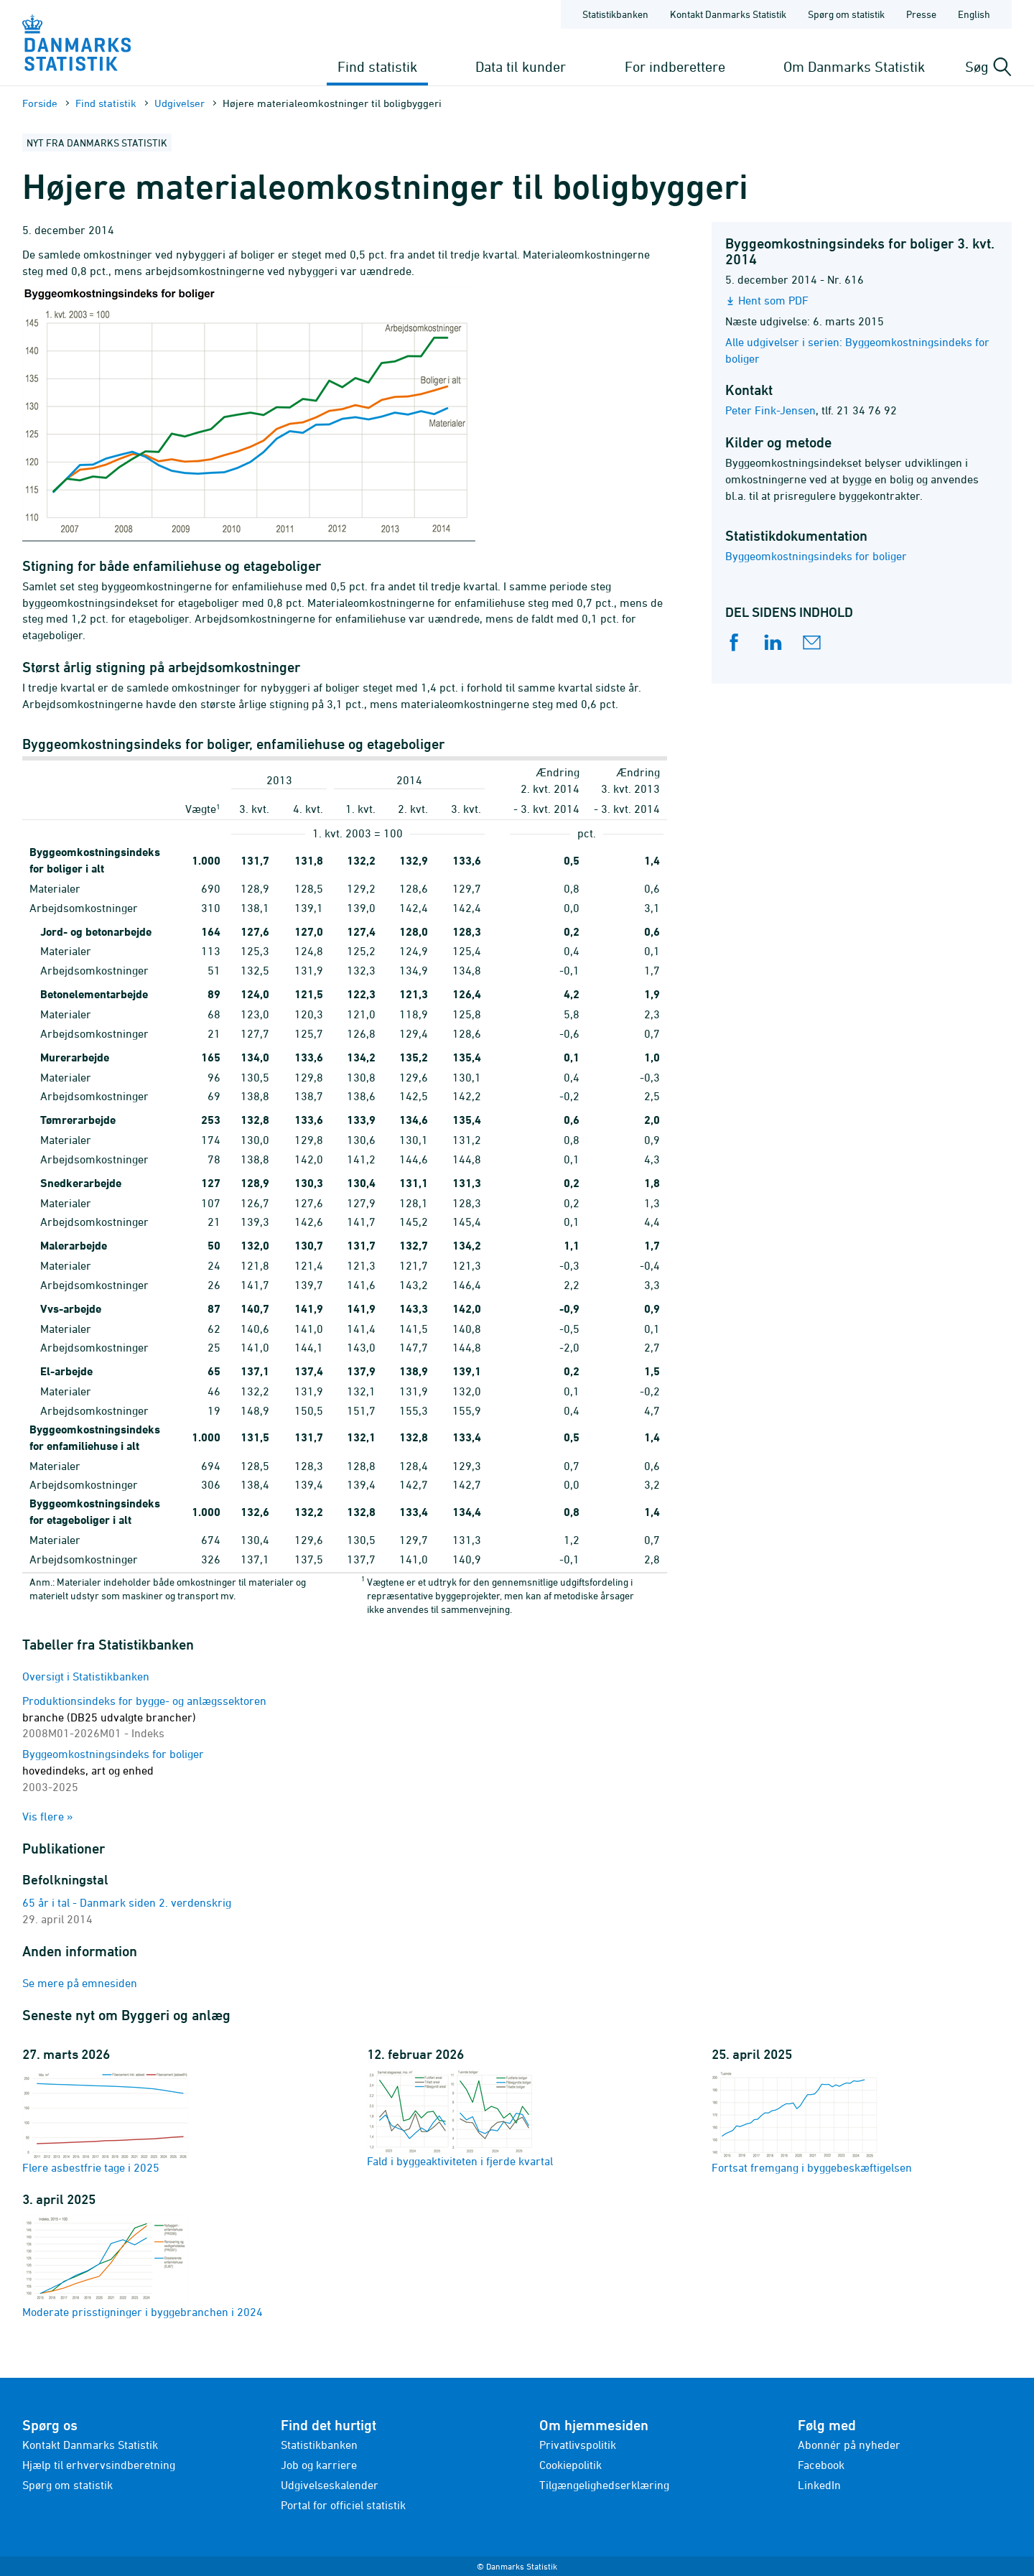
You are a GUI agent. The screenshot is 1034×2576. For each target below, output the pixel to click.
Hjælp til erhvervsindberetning (98, 2464)
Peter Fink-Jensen (770, 410)
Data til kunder (520, 66)
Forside (39, 103)
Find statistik (377, 66)
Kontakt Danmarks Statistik (90, 2444)
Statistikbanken (615, 14)
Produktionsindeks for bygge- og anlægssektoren (144, 1717)
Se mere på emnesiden (79, 1982)
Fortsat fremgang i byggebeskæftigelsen (812, 2122)
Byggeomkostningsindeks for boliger (816, 555)
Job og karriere (319, 2464)
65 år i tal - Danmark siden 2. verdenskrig (126, 1902)
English (974, 14)
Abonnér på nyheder (849, 2444)
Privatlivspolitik (577, 2444)
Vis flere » (47, 1816)
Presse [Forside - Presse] (921, 14)
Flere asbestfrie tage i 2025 (105, 2122)
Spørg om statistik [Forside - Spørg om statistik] (846, 14)
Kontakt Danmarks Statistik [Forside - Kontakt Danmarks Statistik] (728, 14)
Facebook (821, 2464)
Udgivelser (179, 103)
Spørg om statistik (67, 2484)
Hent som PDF (773, 300)
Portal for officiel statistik (343, 2504)
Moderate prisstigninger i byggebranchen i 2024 (142, 2266)
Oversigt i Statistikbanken (85, 1676)
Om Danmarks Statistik (854, 66)
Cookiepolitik (570, 2464)
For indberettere (675, 66)
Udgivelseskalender (329, 2484)
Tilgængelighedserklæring (604, 2484)
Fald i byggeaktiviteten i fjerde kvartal (460, 2118)
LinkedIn (819, 2484)
